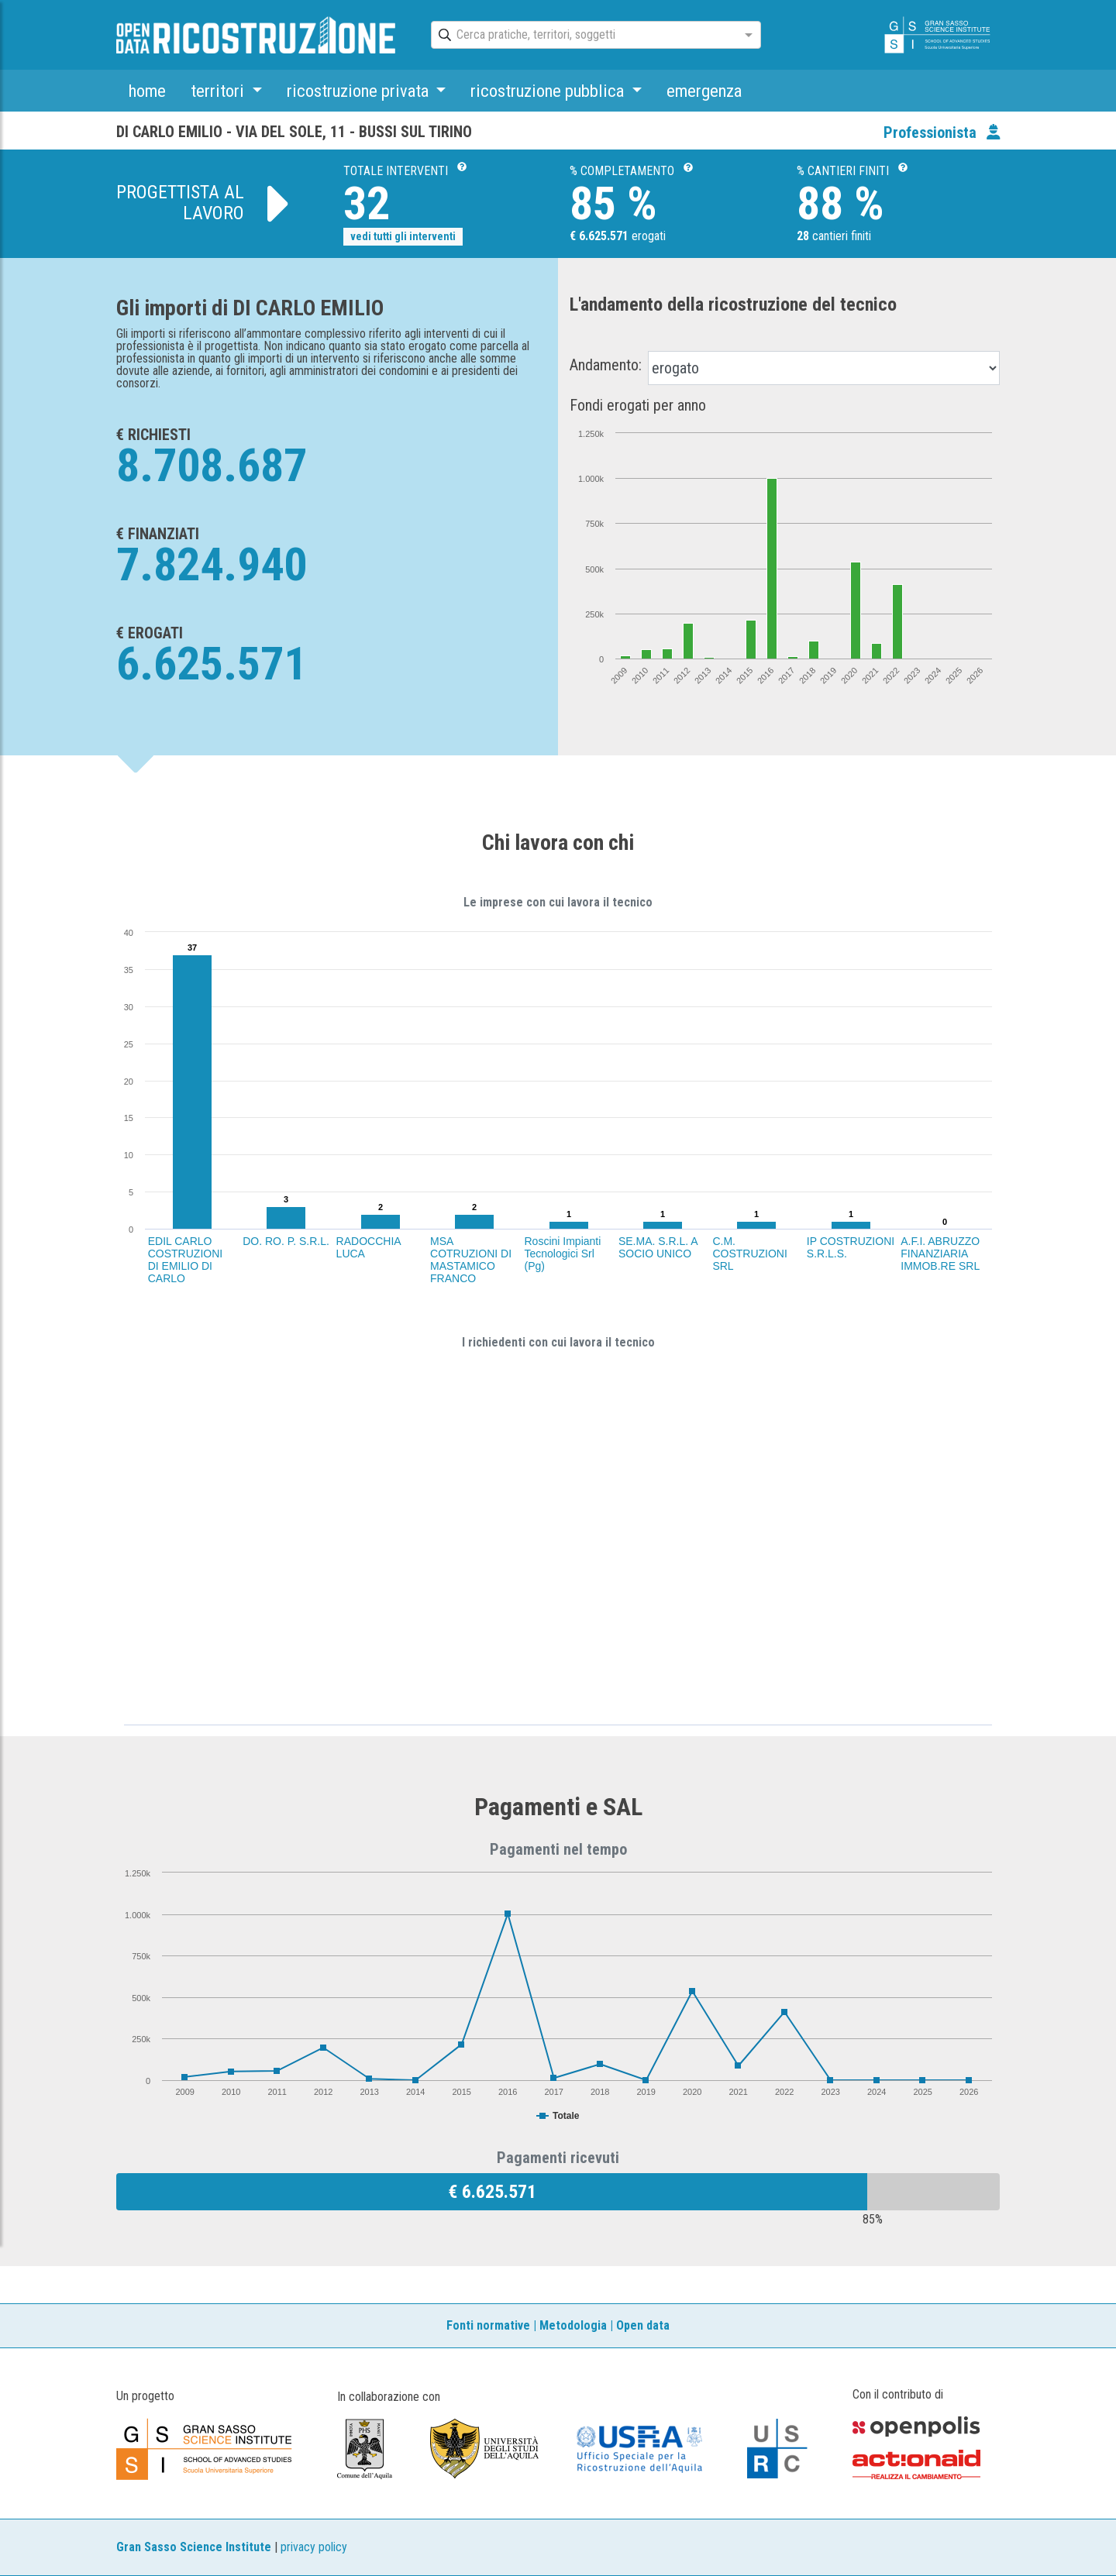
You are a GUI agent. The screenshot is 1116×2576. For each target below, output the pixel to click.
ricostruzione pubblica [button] (549, 91)
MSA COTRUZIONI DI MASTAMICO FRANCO (471, 1260)
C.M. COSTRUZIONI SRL (749, 1253)
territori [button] (219, 91)
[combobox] (582, 36)
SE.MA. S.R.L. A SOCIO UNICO (658, 1247)
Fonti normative (488, 2325)
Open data (643, 2325)
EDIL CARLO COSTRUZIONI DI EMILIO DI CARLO (185, 1260)
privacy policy (314, 2547)
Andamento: (606, 365)
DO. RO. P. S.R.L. (286, 1241)
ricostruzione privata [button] (359, 91)
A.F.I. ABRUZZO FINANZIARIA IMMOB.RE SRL (940, 1253)
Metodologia (573, 2325)
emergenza (704, 91)
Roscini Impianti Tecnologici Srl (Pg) (563, 1253)
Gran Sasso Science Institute (193, 2547)
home (147, 91)
